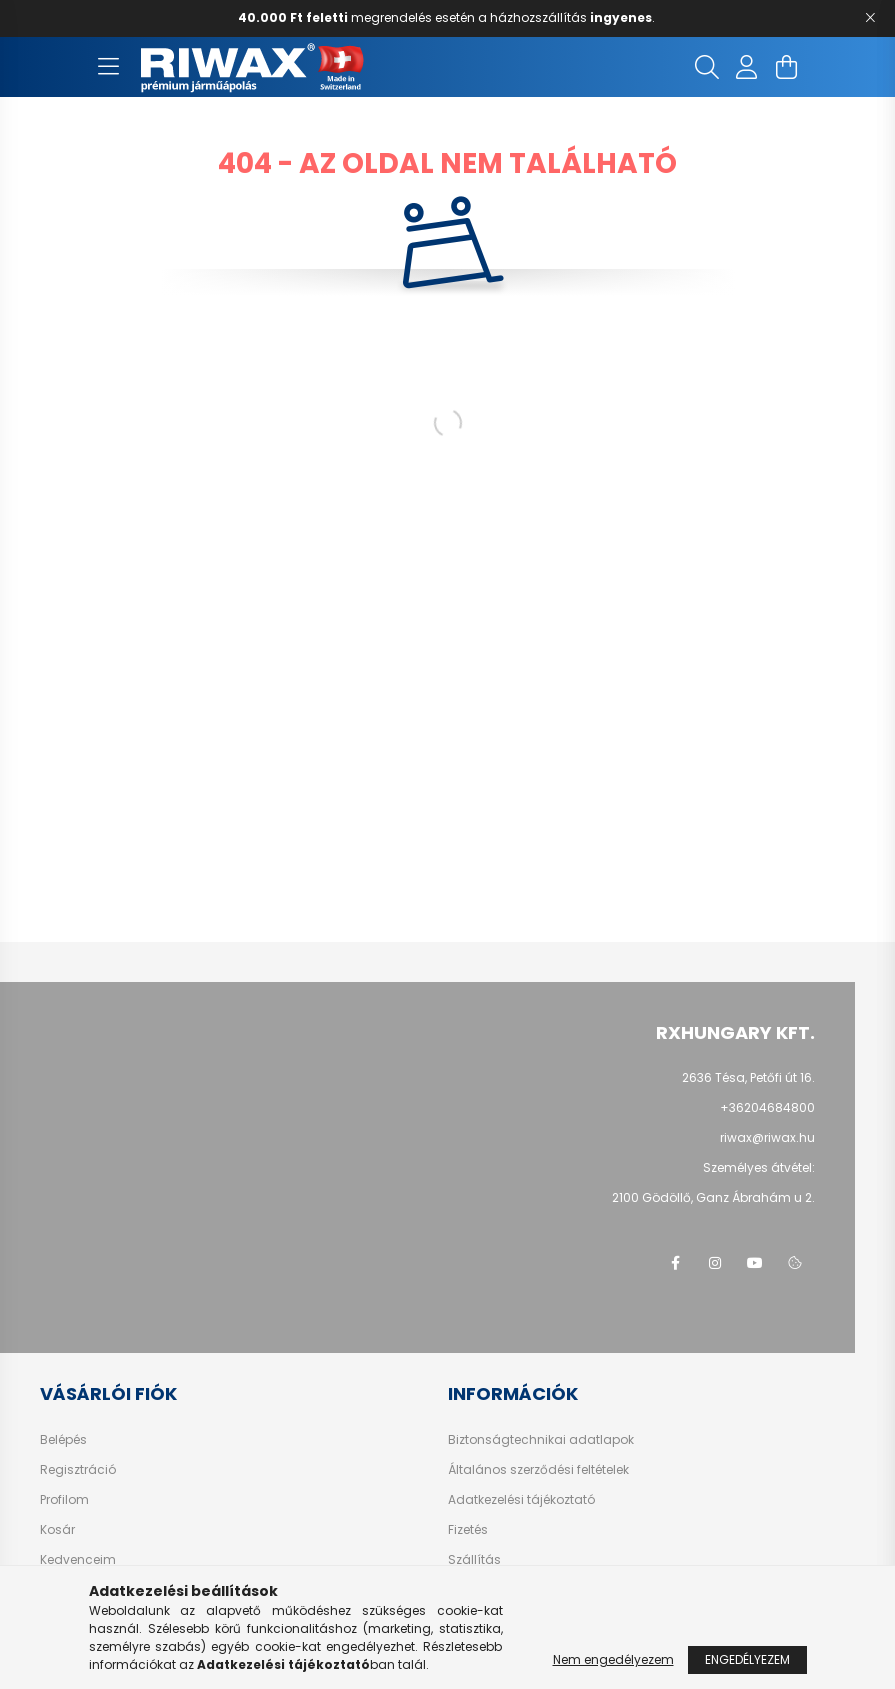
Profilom (64, 1500)
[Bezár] (870, 18)
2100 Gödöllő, (713, 1197)
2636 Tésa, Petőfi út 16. (748, 1077)
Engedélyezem (747, 1659)
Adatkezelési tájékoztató (521, 1500)
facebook (675, 1263)
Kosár (57, 1530)
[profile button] (747, 67)
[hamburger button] (109, 67)
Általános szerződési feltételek (538, 1470)
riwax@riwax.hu (767, 1137)
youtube (755, 1263)
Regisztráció (78, 1470)
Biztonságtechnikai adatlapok (541, 1440)
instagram (715, 1263)
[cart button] (787, 67)
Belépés (63, 1440)
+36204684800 (767, 1107)
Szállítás (474, 1560)
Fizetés (468, 1530)
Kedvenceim (78, 1560)
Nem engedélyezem (613, 1659)
